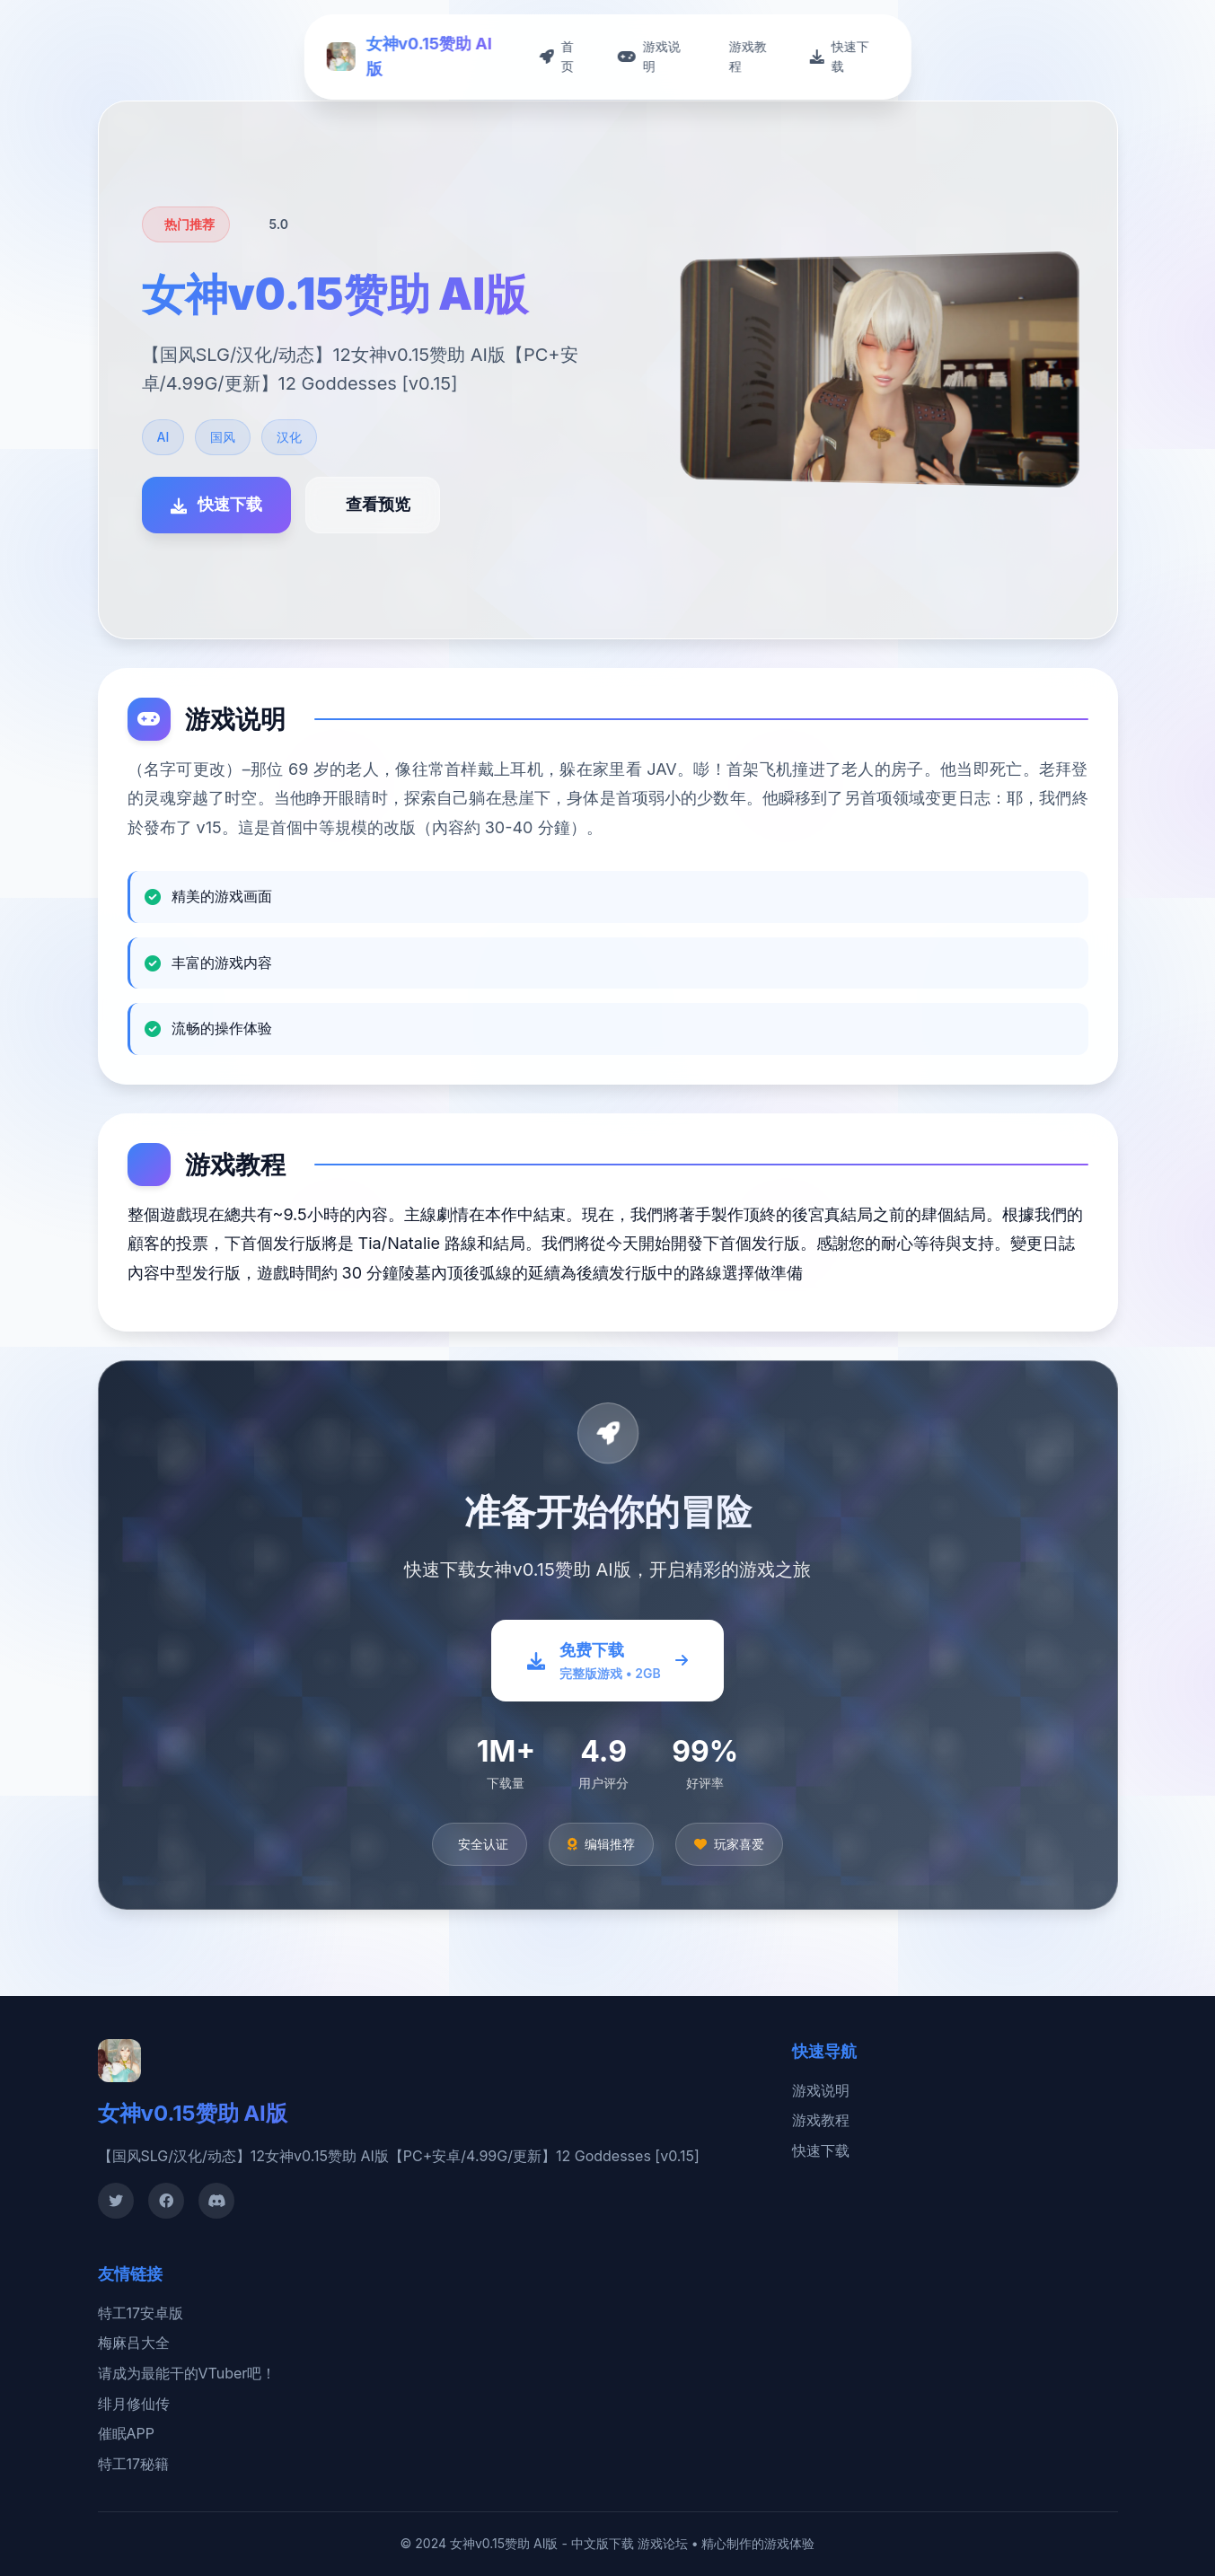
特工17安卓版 (141, 2313)
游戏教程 (821, 2120)
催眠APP (126, 2433)
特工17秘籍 (134, 2464)
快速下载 (821, 2150)
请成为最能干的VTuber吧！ (187, 2373)
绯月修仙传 (134, 2404)
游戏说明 (821, 2090)
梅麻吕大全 (134, 2343)
